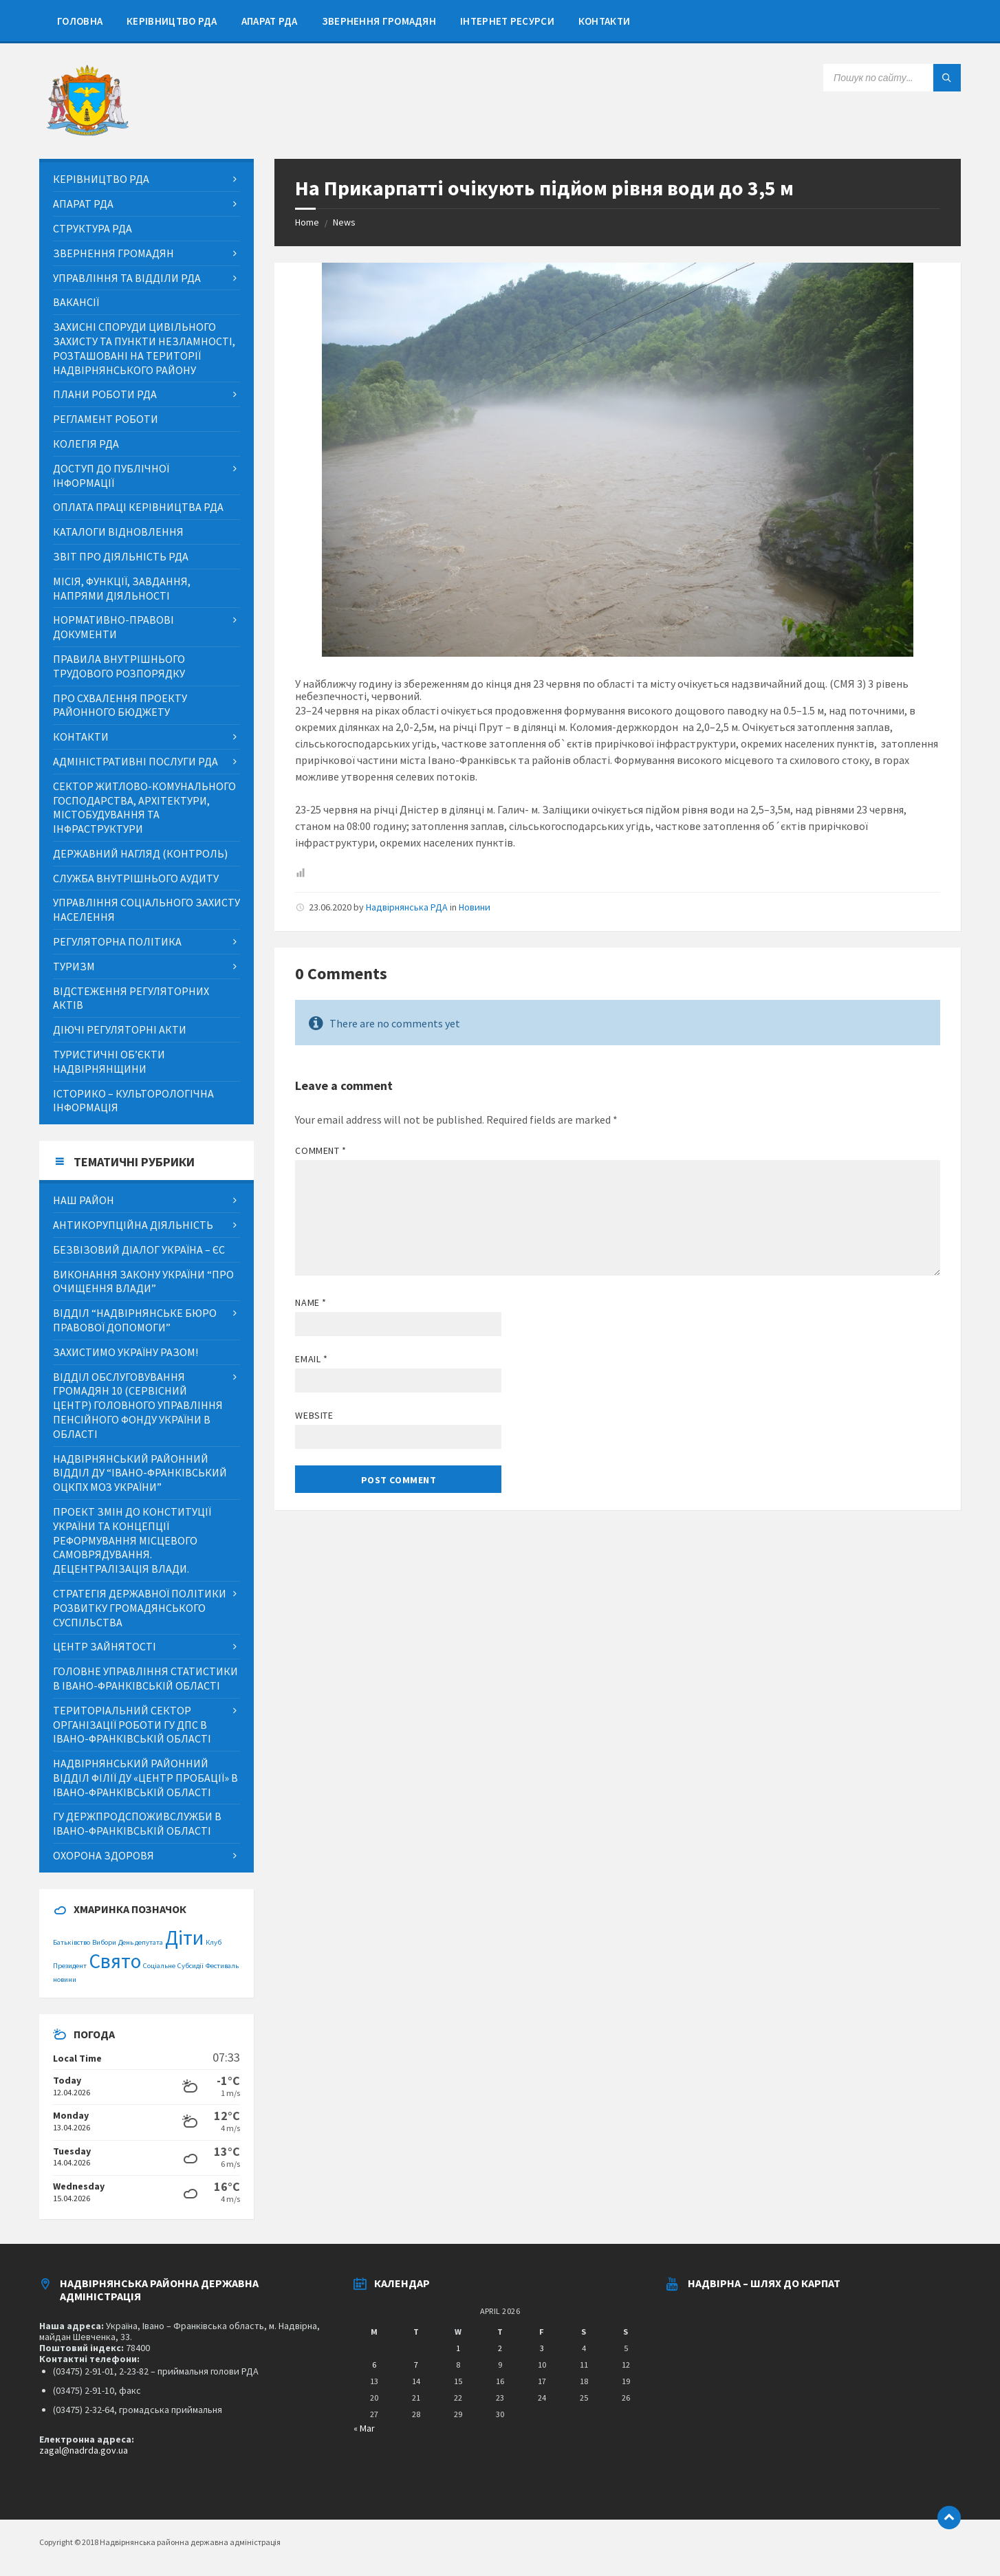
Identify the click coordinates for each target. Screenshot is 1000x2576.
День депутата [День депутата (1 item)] (140, 1942)
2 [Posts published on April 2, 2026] (500, 2348)
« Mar (364, 2428)
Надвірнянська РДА (407, 907)
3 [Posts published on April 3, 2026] (542, 2348)
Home (307, 222)
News (344, 222)
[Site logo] (87, 132)
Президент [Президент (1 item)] (70, 1965)
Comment (320, 1150)
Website (314, 1415)
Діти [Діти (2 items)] (184, 1937)
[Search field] (892, 77)
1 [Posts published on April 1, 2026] (458, 2348)
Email (311, 1359)
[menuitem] (79, 20)
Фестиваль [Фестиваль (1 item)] (222, 1965)
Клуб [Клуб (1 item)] (213, 1942)
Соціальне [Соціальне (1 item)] (159, 1965)
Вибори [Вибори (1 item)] (104, 1942)
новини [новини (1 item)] (64, 1979)
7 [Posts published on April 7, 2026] (416, 2364)
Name (310, 1302)
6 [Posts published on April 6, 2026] (374, 2364)
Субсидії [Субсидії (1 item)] (190, 1965)
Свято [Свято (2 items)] (115, 1961)
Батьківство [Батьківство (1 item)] (71, 1942)
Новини (474, 907)
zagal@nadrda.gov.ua (83, 2450)
